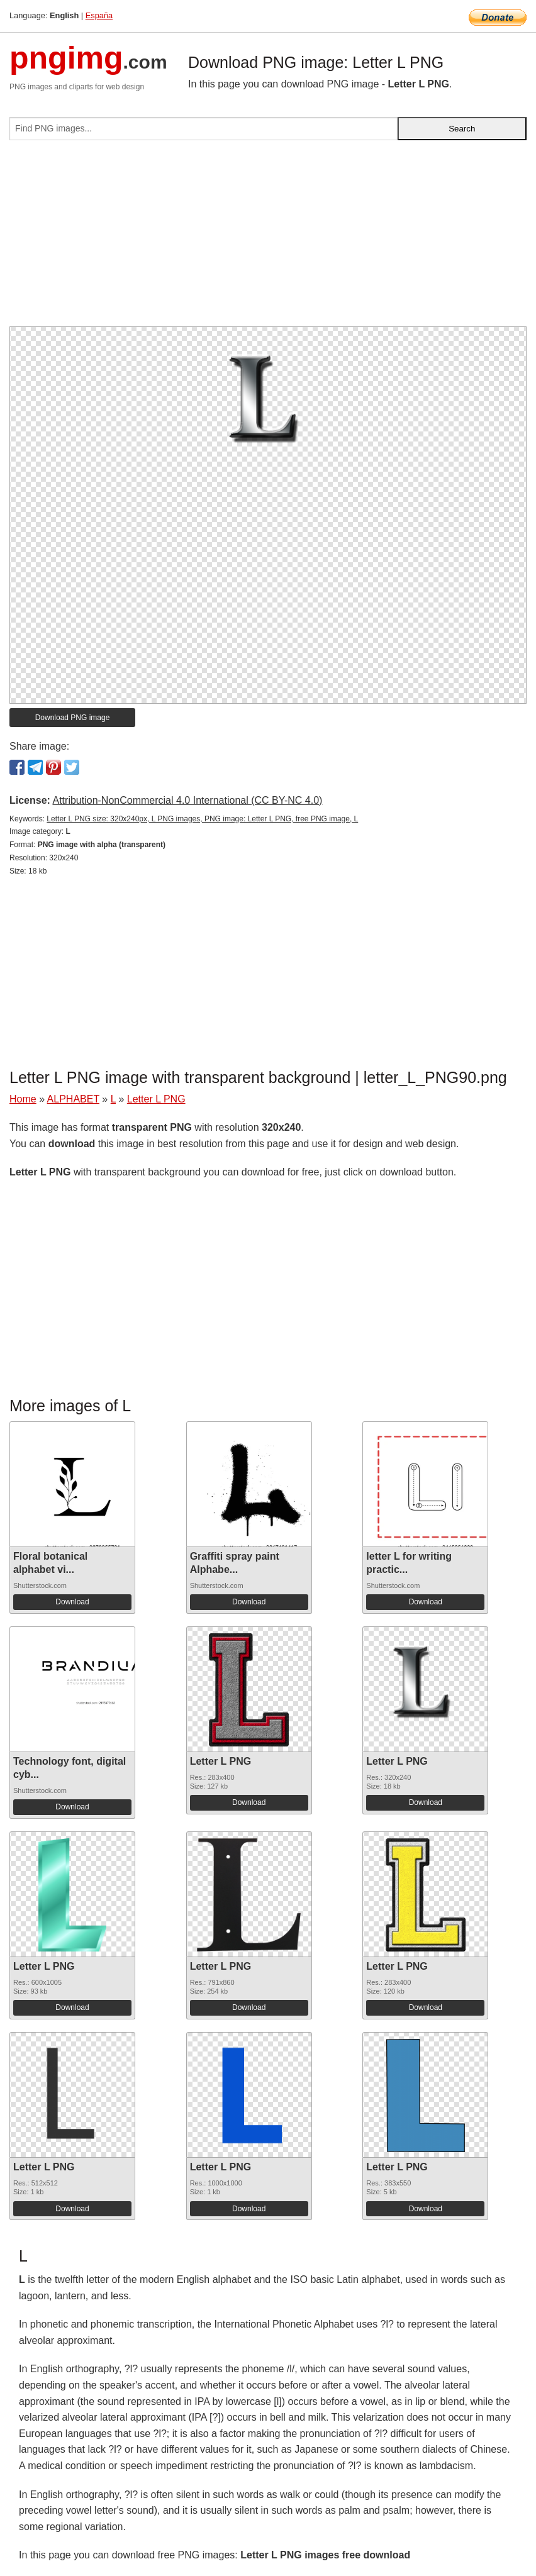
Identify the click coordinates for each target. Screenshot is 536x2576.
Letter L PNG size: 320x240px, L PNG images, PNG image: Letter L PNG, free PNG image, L (202, 818)
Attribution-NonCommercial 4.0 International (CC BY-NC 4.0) (187, 800)
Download (72, 1601)
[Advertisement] (268, 238)
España (99, 15)
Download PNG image (72, 717)
